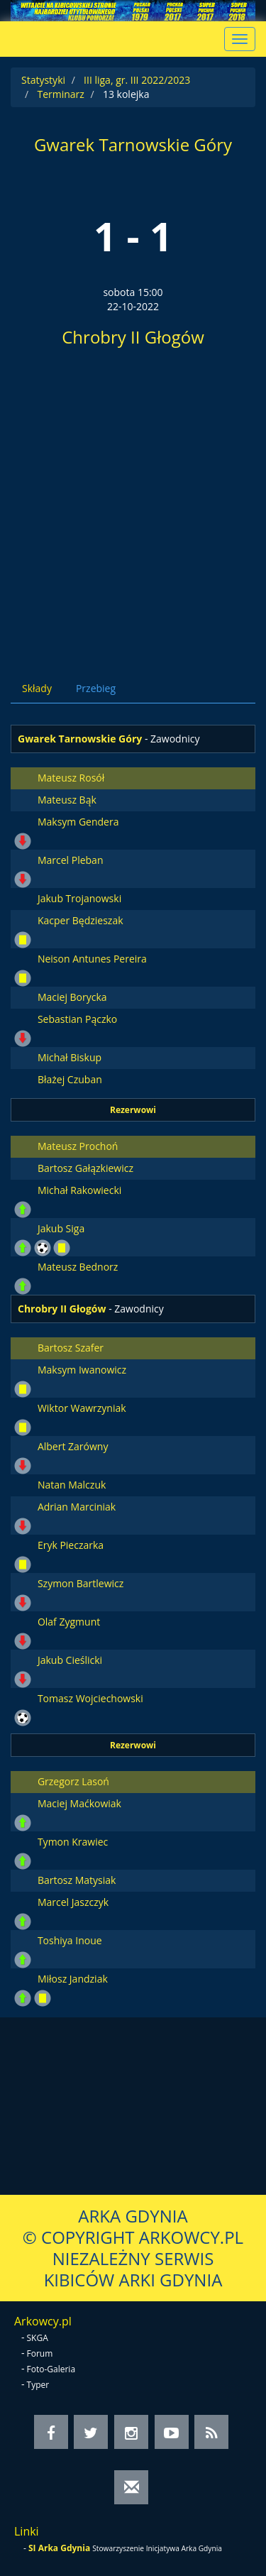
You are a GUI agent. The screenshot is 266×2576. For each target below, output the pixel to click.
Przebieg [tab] (96, 688)
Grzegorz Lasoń (73, 1781)
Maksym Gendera (78, 821)
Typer (38, 2385)
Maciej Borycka (72, 997)
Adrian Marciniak (77, 1506)
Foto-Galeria (51, 2369)
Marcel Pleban (71, 860)
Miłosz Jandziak (73, 1978)
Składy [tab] (37, 688)
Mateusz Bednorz (78, 1266)
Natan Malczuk (72, 1484)
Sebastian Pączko (77, 1019)
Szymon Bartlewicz (80, 1583)
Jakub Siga (61, 1228)
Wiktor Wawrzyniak (82, 1408)
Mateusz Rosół (71, 777)
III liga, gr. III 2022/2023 (137, 80)
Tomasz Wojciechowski (90, 1698)
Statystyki (43, 80)
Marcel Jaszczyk (73, 1902)
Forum (40, 2353)
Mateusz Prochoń (78, 1146)
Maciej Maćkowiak (79, 1803)
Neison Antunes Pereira (92, 958)
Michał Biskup (69, 1057)
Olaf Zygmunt (69, 1621)
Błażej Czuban (70, 1079)
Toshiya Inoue (70, 1940)
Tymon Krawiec (73, 1841)
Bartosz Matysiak (77, 1880)
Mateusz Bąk (67, 799)
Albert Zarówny (73, 1446)
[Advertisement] (133, 509)
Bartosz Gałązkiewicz (85, 1168)
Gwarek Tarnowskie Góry (133, 144)
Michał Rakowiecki (79, 1190)
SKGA (37, 2338)
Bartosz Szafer (71, 1347)
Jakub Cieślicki (70, 1660)
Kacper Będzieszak (80, 920)
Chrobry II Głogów (133, 337)
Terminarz (60, 94)
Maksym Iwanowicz (82, 1369)
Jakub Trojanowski (79, 898)
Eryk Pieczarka (71, 1545)
